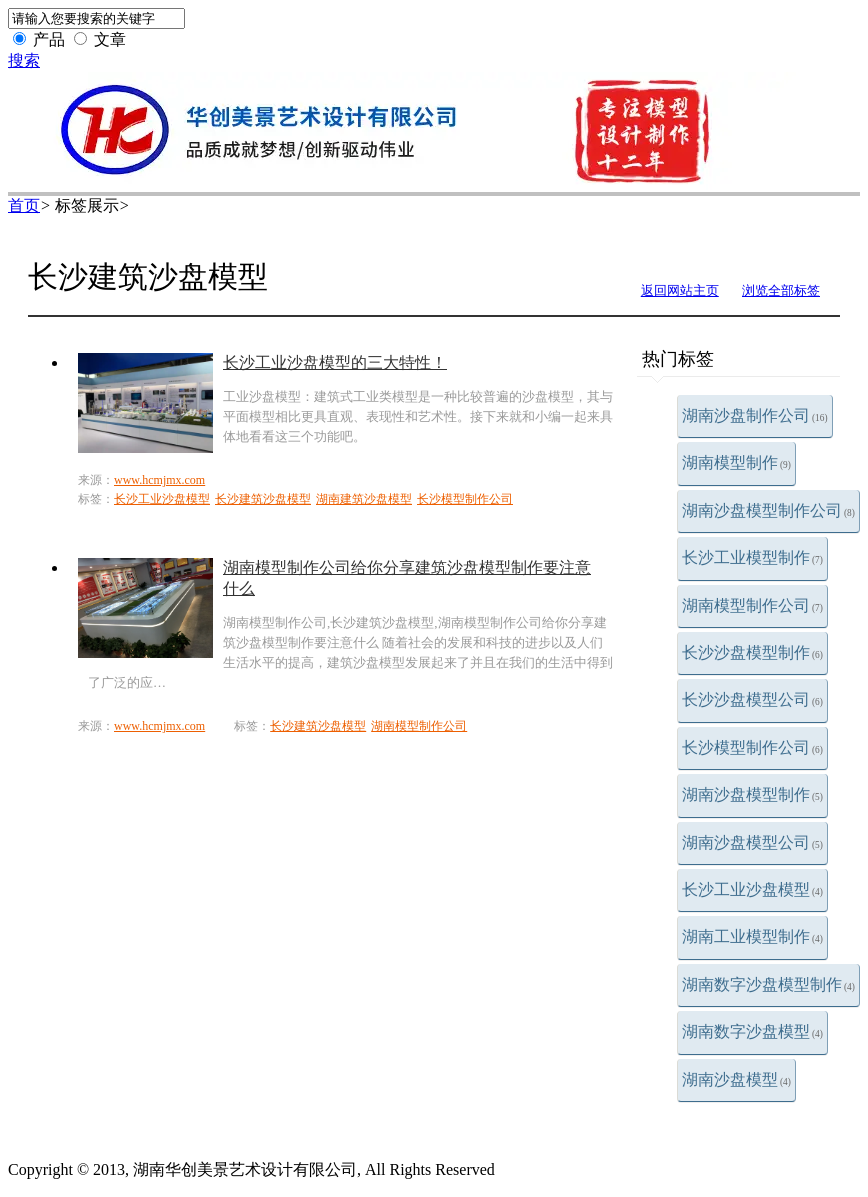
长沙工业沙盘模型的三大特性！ (335, 362)
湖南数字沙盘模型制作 (768, 984)
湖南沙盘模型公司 (752, 842)
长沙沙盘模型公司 (752, 699)
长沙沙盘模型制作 (752, 652)
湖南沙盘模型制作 (752, 794)
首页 (24, 205)
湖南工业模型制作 (752, 936)
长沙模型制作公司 (752, 747)
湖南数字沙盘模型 (752, 1031)
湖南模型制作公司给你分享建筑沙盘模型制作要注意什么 (407, 578)
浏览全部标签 (781, 290)
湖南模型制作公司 (752, 605)
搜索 (24, 60)
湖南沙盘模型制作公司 (768, 510)
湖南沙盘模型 (736, 1079)
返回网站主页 (680, 290)
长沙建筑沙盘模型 (263, 499)
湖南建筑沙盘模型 (364, 499)
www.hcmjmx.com (159, 480)
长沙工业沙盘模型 (752, 889)
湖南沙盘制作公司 (755, 415)
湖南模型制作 (736, 462)
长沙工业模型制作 (752, 557)
